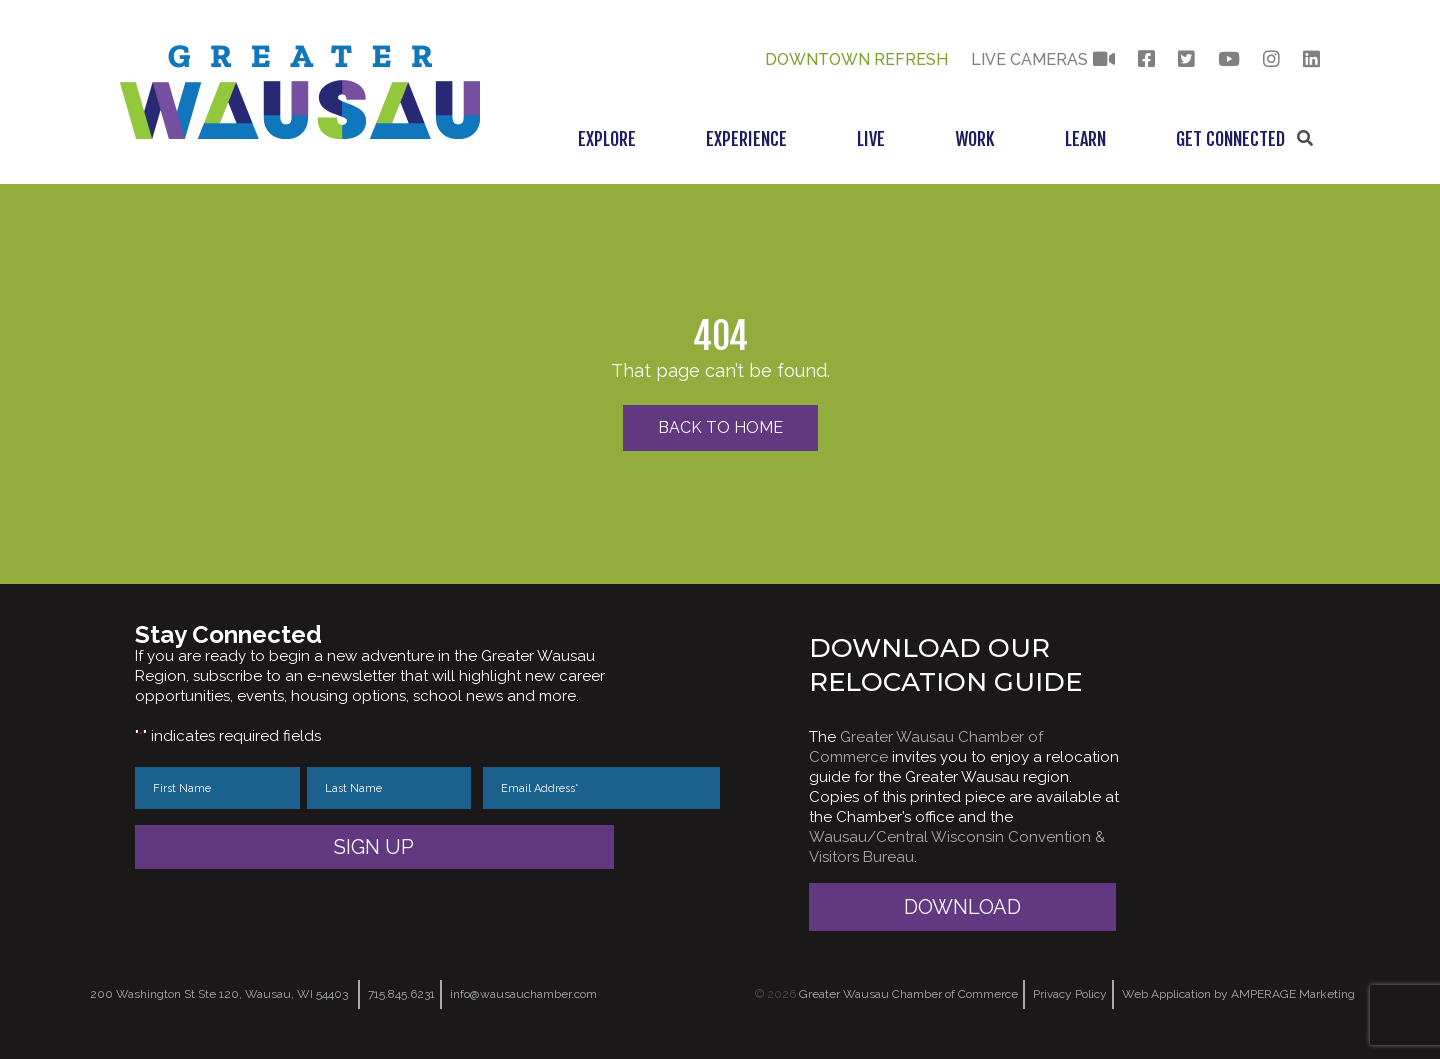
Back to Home (720, 427)
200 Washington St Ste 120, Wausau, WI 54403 (219, 994)
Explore (607, 139)
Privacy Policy (1070, 994)
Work (975, 139)
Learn (1085, 139)
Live (871, 139)
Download (962, 907)
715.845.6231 (401, 994)
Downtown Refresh (856, 59)
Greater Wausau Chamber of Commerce (908, 994)
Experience (746, 139)
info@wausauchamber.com (523, 994)
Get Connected (1230, 139)
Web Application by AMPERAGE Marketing (1238, 994)
